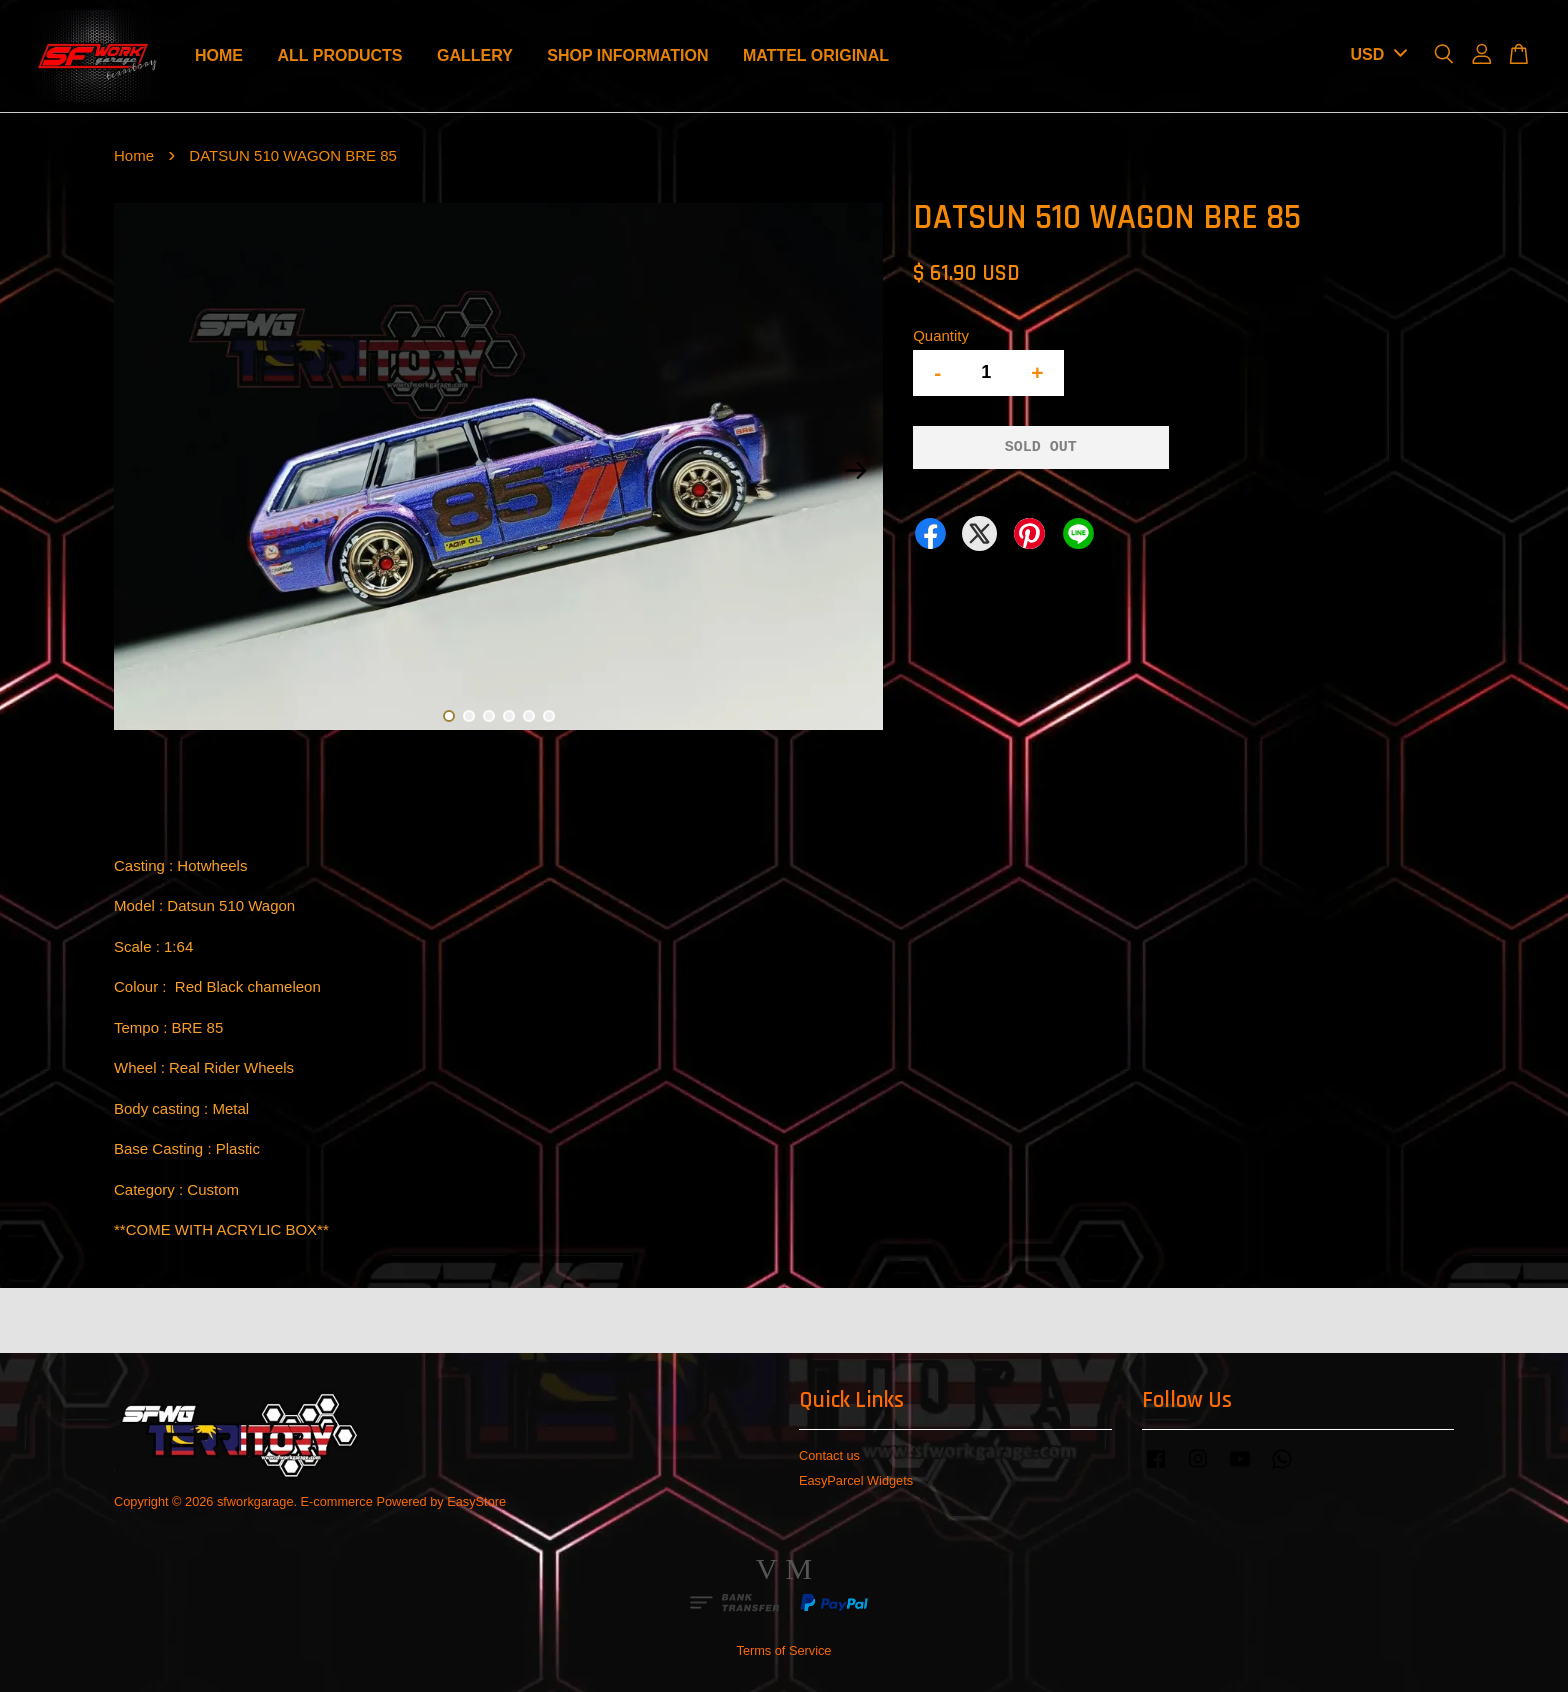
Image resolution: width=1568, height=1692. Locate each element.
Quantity (941, 335)
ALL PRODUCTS (339, 55)
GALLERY (475, 55)
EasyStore (476, 1501)
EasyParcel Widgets (856, 1480)
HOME (219, 55)
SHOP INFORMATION (627, 55)
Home (134, 155)
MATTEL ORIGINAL (816, 55)
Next (856, 470)
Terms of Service (784, 1650)
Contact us (829, 1455)
